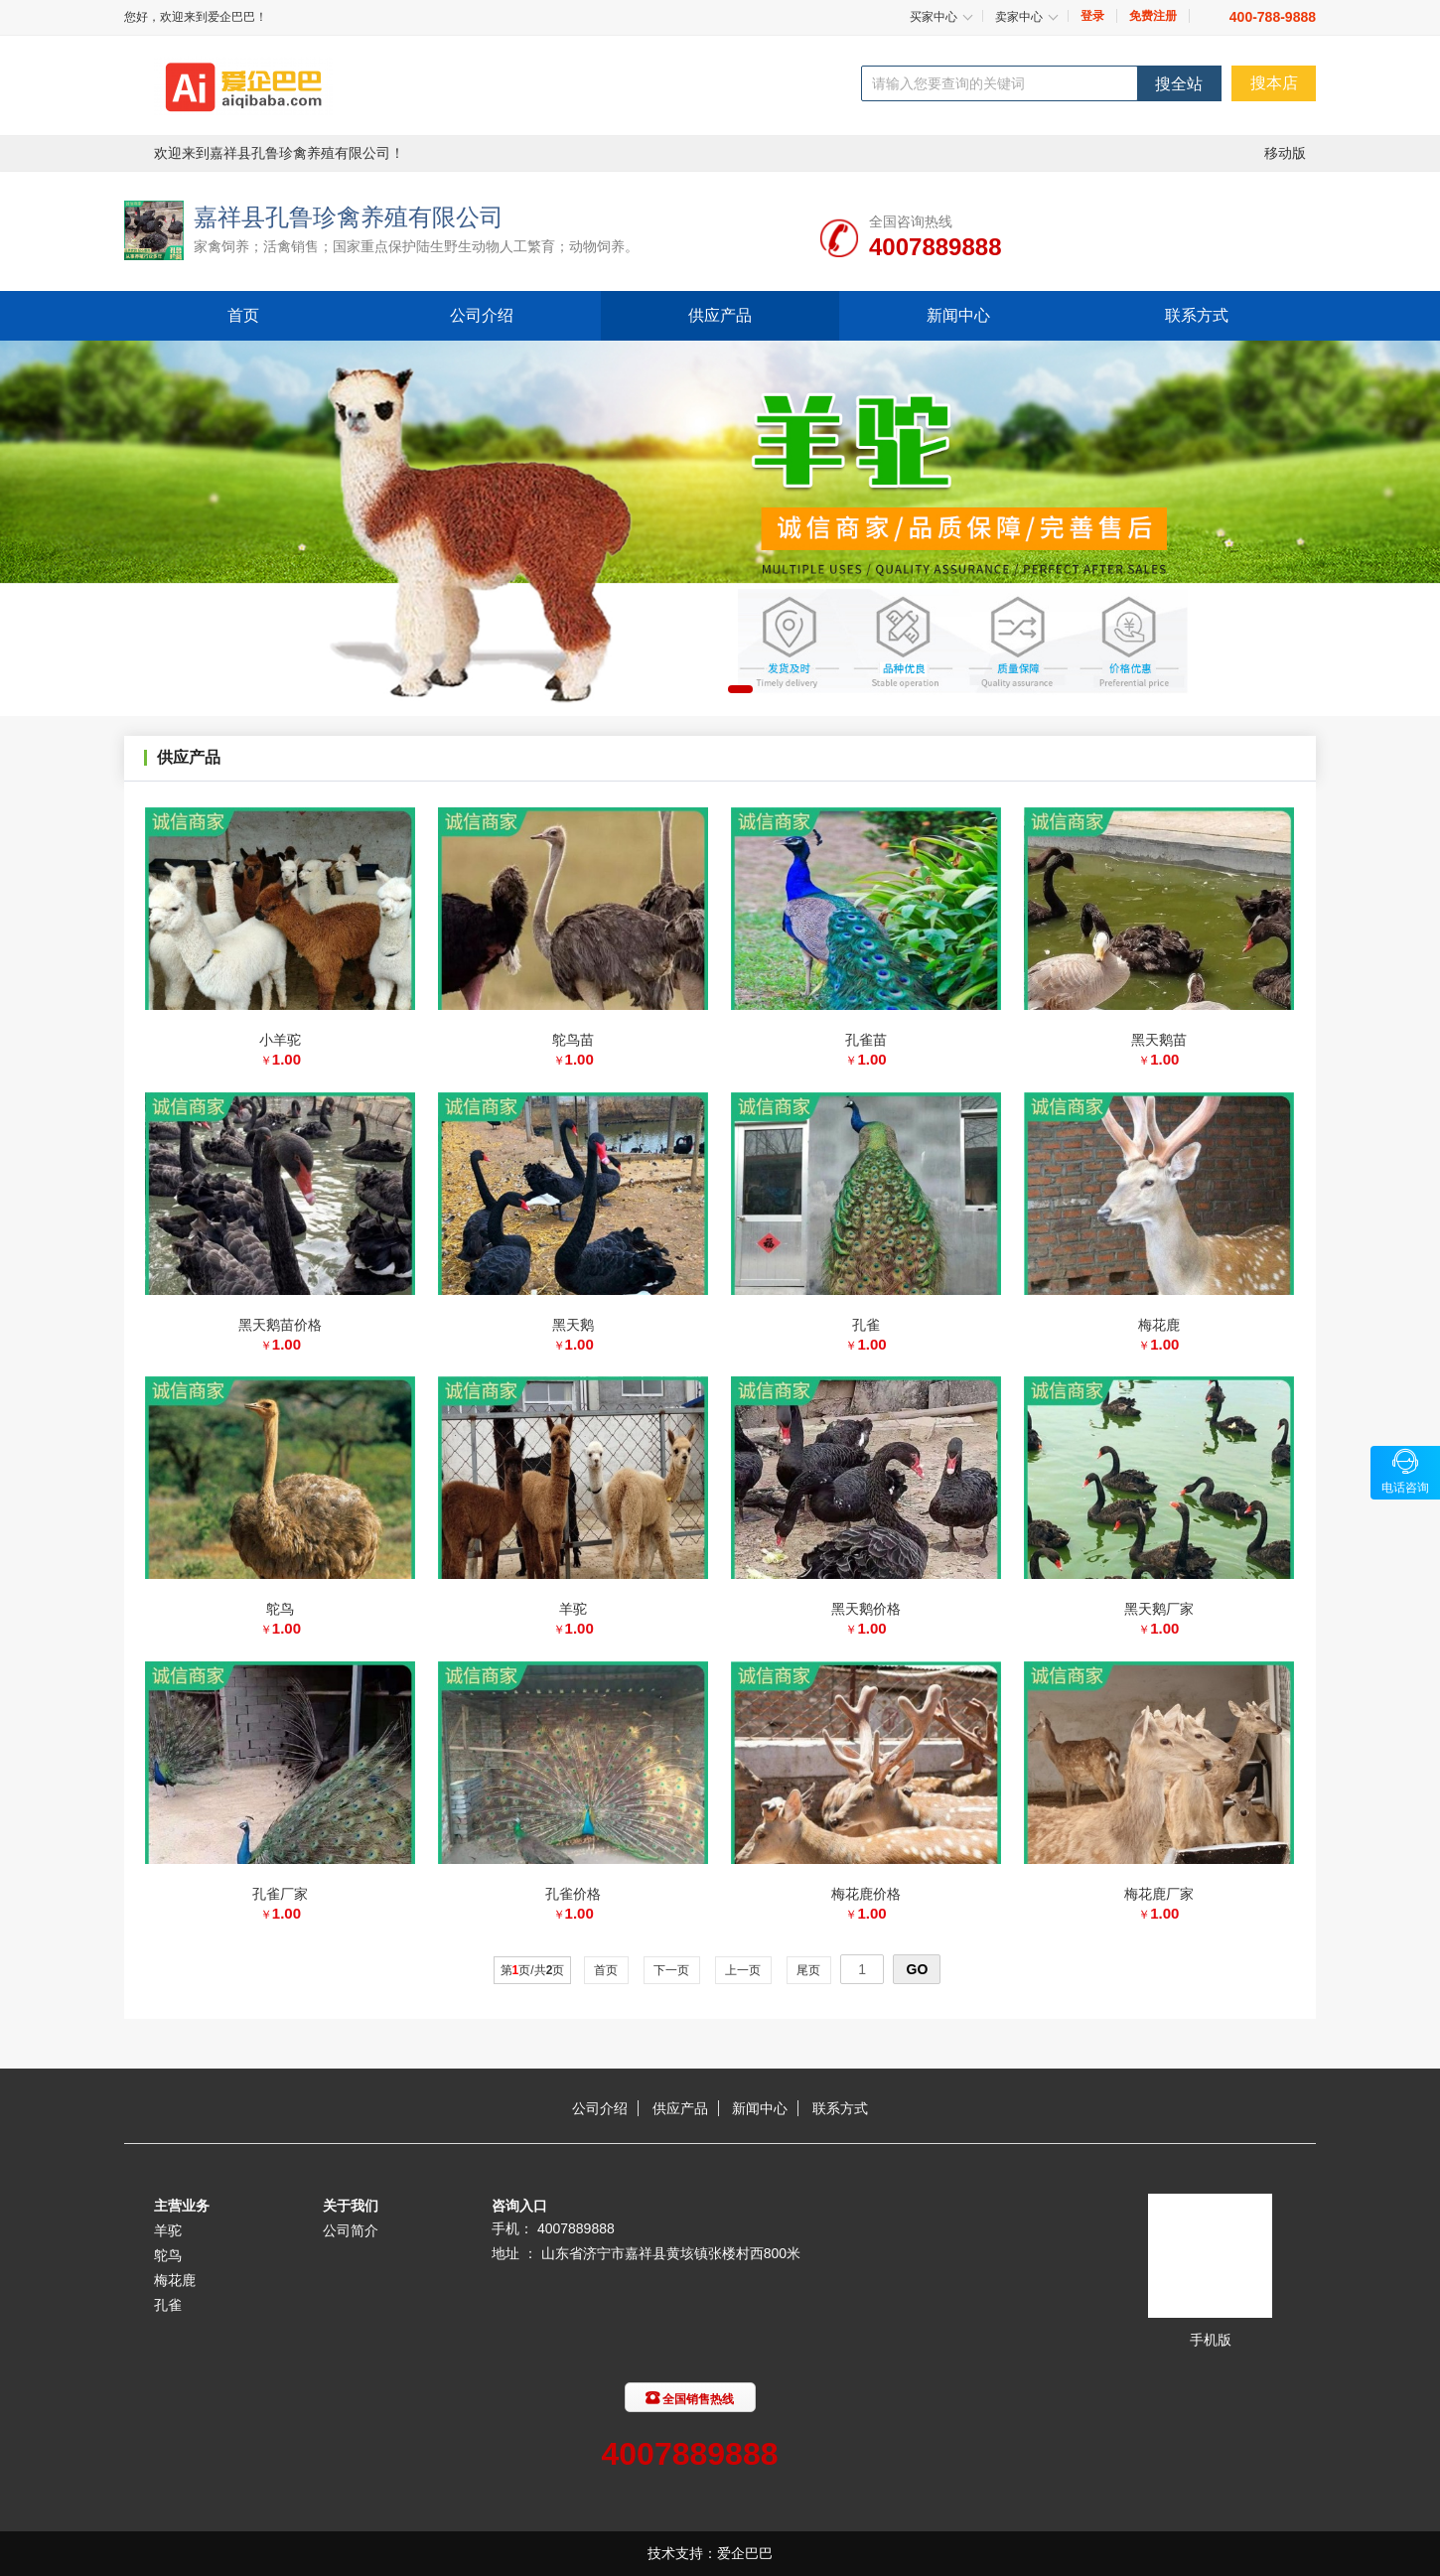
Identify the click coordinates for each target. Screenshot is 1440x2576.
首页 (243, 315)
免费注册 (1153, 16)
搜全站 (1179, 83)
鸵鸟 (168, 2255)
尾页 (808, 1970)
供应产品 (720, 315)
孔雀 (168, 2305)
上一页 (743, 1970)
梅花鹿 (175, 2280)
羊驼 (168, 2230)
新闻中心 (958, 315)
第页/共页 (533, 1970)
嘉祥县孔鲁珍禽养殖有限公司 (349, 217)
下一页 (671, 1970)
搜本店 (1274, 82)
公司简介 (350, 2230)
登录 (1092, 16)
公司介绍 (481, 315)
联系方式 (1196, 315)
